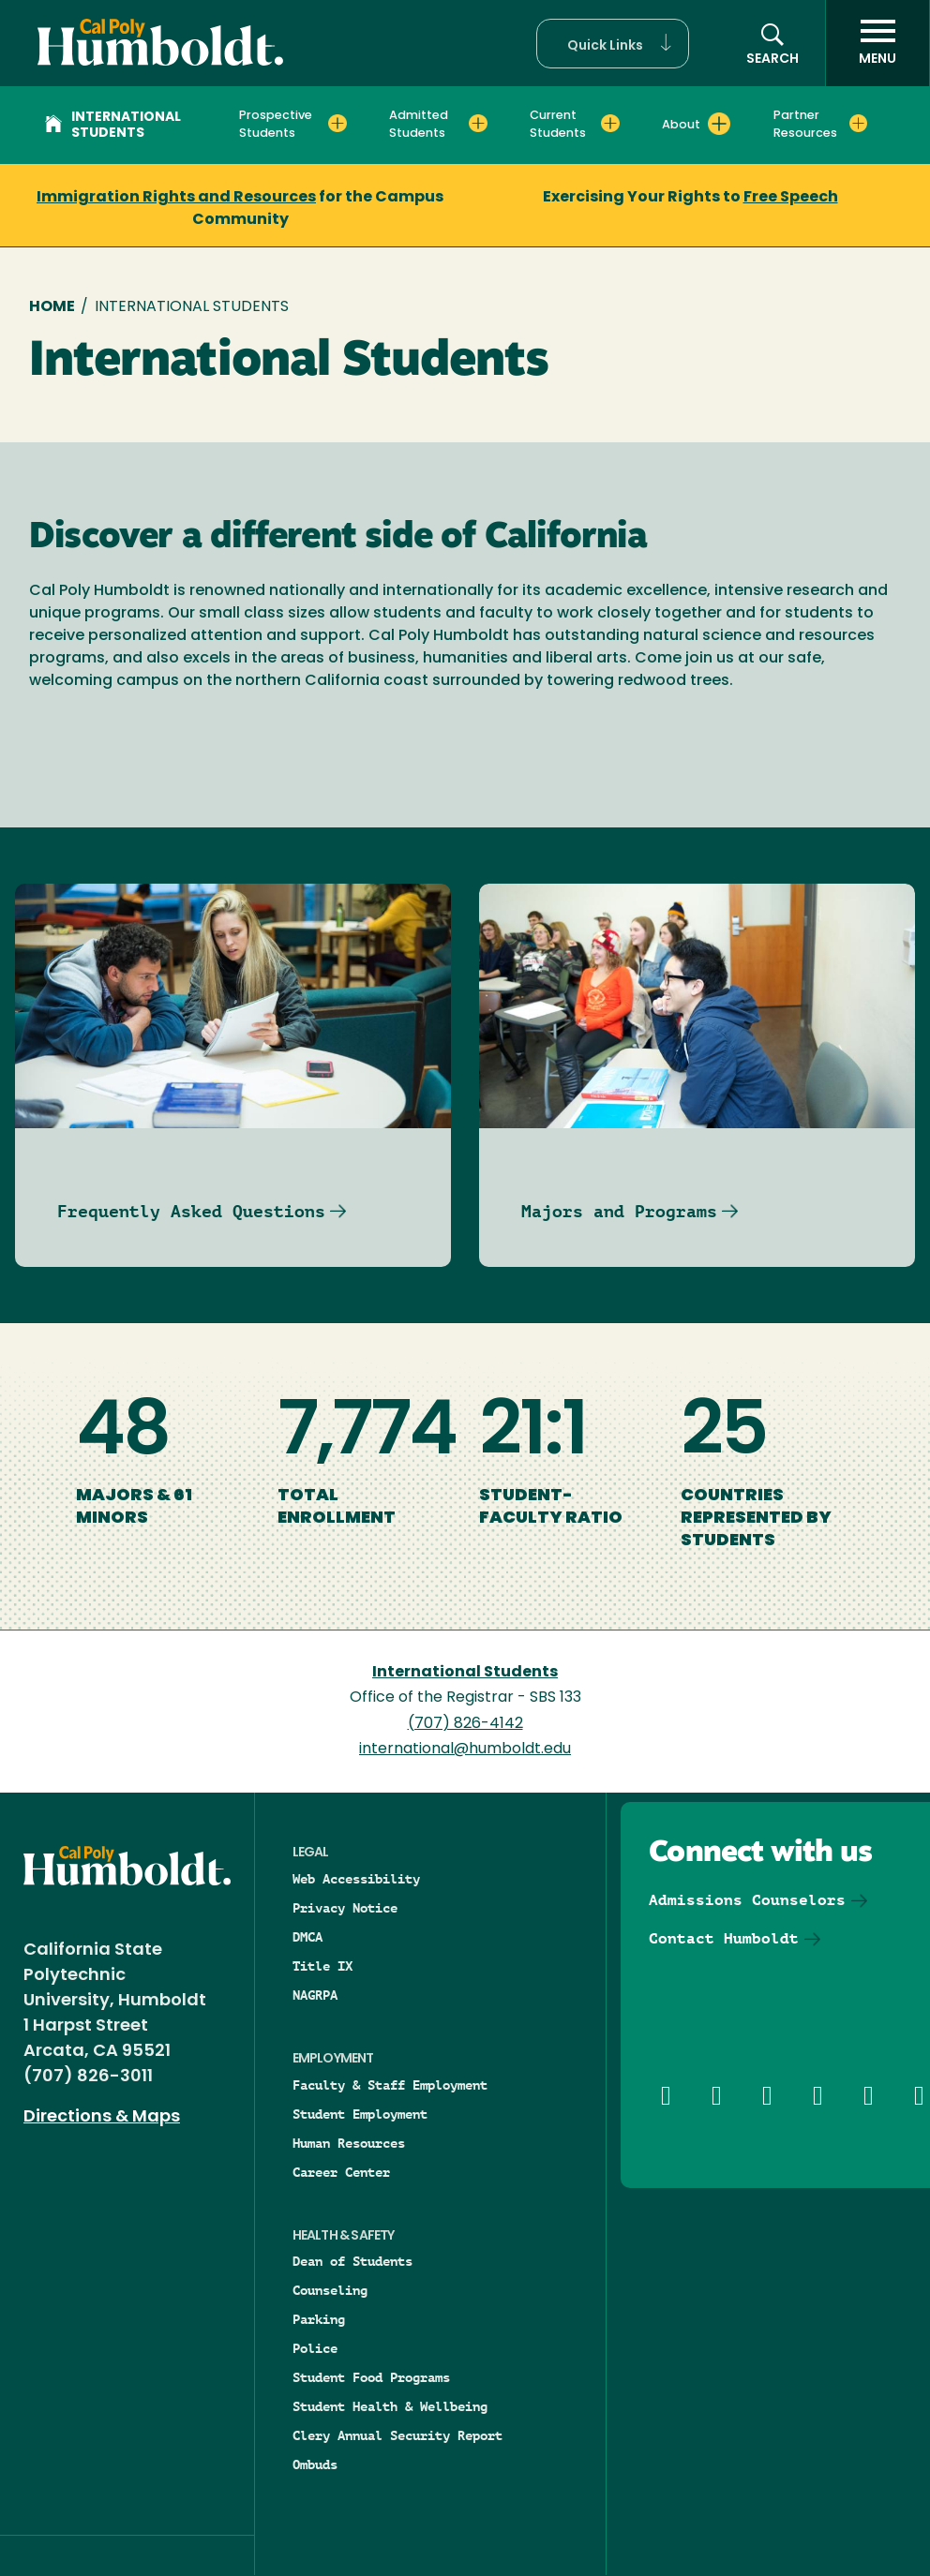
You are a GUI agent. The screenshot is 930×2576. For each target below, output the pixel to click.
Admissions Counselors (747, 1900)
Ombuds (315, 2464)
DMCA (307, 1936)
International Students (113, 126)
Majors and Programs (619, 1211)
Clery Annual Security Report (397, 2435)
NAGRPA (315, 1995)
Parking (318, 2319)
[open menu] (877, 43)
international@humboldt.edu (465, 1749)
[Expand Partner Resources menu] (858, 123)
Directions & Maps (101, 2117)
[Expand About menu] (719, 123)
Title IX (322, 1965)
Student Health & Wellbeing (390, 2406)
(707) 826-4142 (465, 1724)
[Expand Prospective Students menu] (337, 123)
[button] (612, 43)
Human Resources (348, 2143)
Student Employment (360, 2114)
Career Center (341, 2172)
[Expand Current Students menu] (610, 123)
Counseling (330, 2290)
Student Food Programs (371, 2377)
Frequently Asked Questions (191, 1211)
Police (315, 2348)
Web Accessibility (356, 1878)
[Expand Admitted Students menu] (478, 123)
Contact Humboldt (724, 1938)
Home (52, 307)
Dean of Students (352, 2261)
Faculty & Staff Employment (390, 2084)
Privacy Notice (345, 1907)
